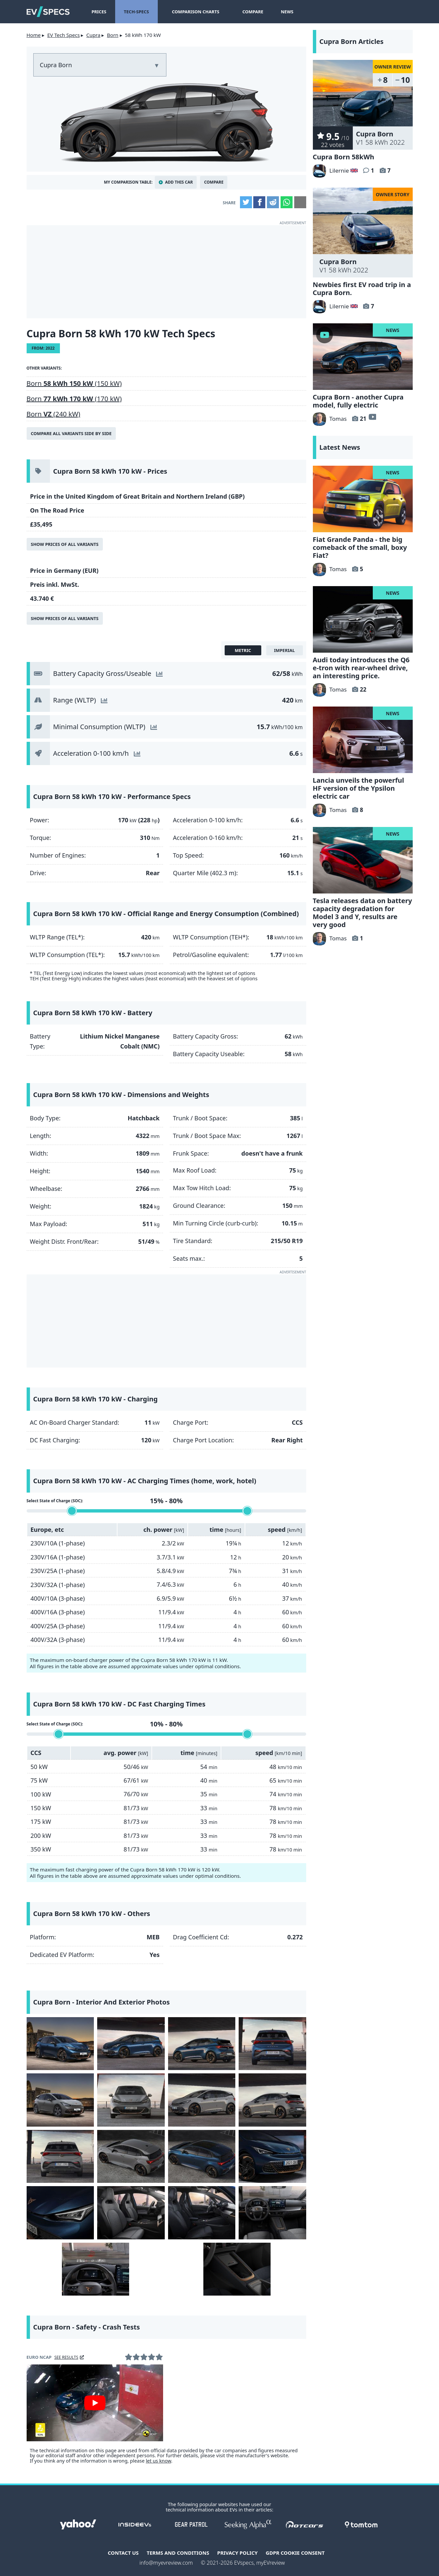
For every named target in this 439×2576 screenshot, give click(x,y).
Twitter (246, 202)
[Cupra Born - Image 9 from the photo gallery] (60, 2156)
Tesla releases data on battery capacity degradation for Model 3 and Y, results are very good (362, 912)
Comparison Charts (191, 12)
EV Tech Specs (63, 35)
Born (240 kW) (54, 413)
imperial (284, 650)
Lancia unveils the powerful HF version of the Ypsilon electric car (358, 788)
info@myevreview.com (166, 2562)
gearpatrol (191, 2524)
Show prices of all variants (65, 544)
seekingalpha (248, 2524)
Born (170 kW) (74, 398)
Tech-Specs (136, 12)
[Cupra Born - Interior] (237, 2269)
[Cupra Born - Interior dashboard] (272, 2212)
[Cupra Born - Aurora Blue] (60, 2043)
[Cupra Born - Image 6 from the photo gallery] (131, 2099)
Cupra (93, 35)
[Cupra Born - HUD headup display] (95, 2269)
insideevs (134, 2524)
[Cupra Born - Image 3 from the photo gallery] (202, 2043)
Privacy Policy (237, 2552)
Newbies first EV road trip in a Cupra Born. (362, 288)
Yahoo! (78, 2524)
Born (112, 35)
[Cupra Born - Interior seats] (202, 2212)
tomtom (361, 2524)
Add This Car (179, 182)
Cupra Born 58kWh (343, 156)
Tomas (330, 418)
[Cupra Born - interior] (131, 2212)
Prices (99, 12)
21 (363, 418)
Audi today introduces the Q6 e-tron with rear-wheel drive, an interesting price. (361, 667)
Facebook (259, 202)
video (372, 417)
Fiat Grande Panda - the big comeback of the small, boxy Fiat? (360, 547)
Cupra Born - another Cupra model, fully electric (358, 401)
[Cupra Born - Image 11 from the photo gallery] (202, 2156)
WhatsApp (287, 202)
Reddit (273, 202)
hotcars (304, 2524)
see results (66, 2357)
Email (300, 202)
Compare (243, 12)
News (278, 12)
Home (34, 35)
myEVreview (270, 2562)
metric (243, 650)
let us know (158, 2461)
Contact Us (123, 2552)
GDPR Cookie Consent (295, 2552)
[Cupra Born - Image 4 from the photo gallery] (272, 2043)
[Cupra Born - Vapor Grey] (60, 2099)
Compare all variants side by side (71, 433)
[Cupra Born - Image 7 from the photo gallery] (202, 2099)
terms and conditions (178, 2552)
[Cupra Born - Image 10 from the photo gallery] (131, 2156)
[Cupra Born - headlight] (60, 2212)
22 (363, 689)
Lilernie (331, 170)
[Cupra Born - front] (272, 2156)
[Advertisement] (166, 271)
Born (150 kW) (74, 383)
